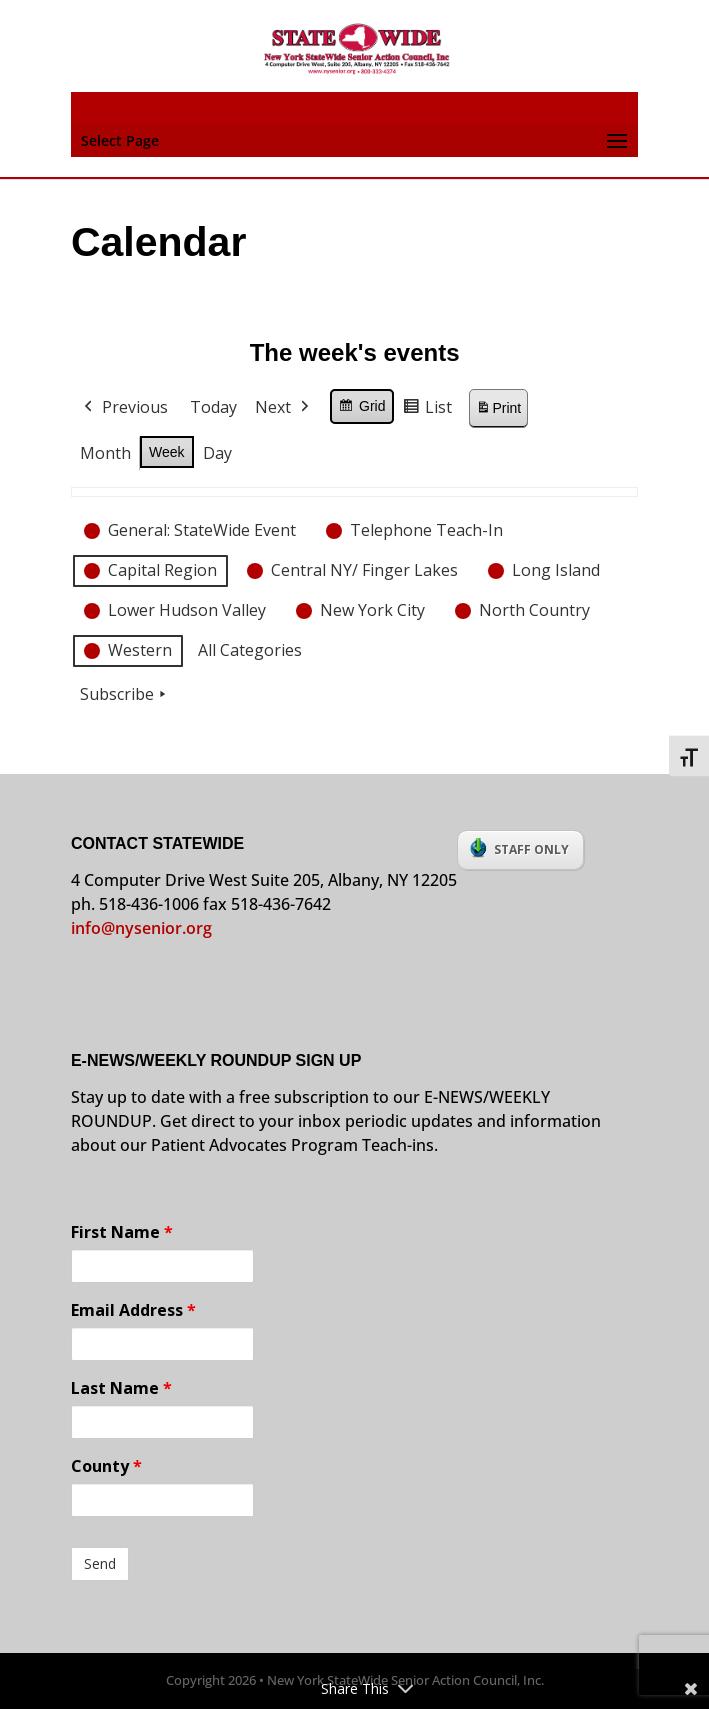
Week (167, 451)
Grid (361, 409)
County (106, 1466)
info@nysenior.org (141, 928)
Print (498, 411)
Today (213, 407)
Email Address (133, 1310)
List (427, 410)
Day (216, 452)
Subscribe (125, 695)
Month (105, 452)
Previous (124, 408)
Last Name (121, 1388)
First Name (122, 1232)
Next (284, 408)
